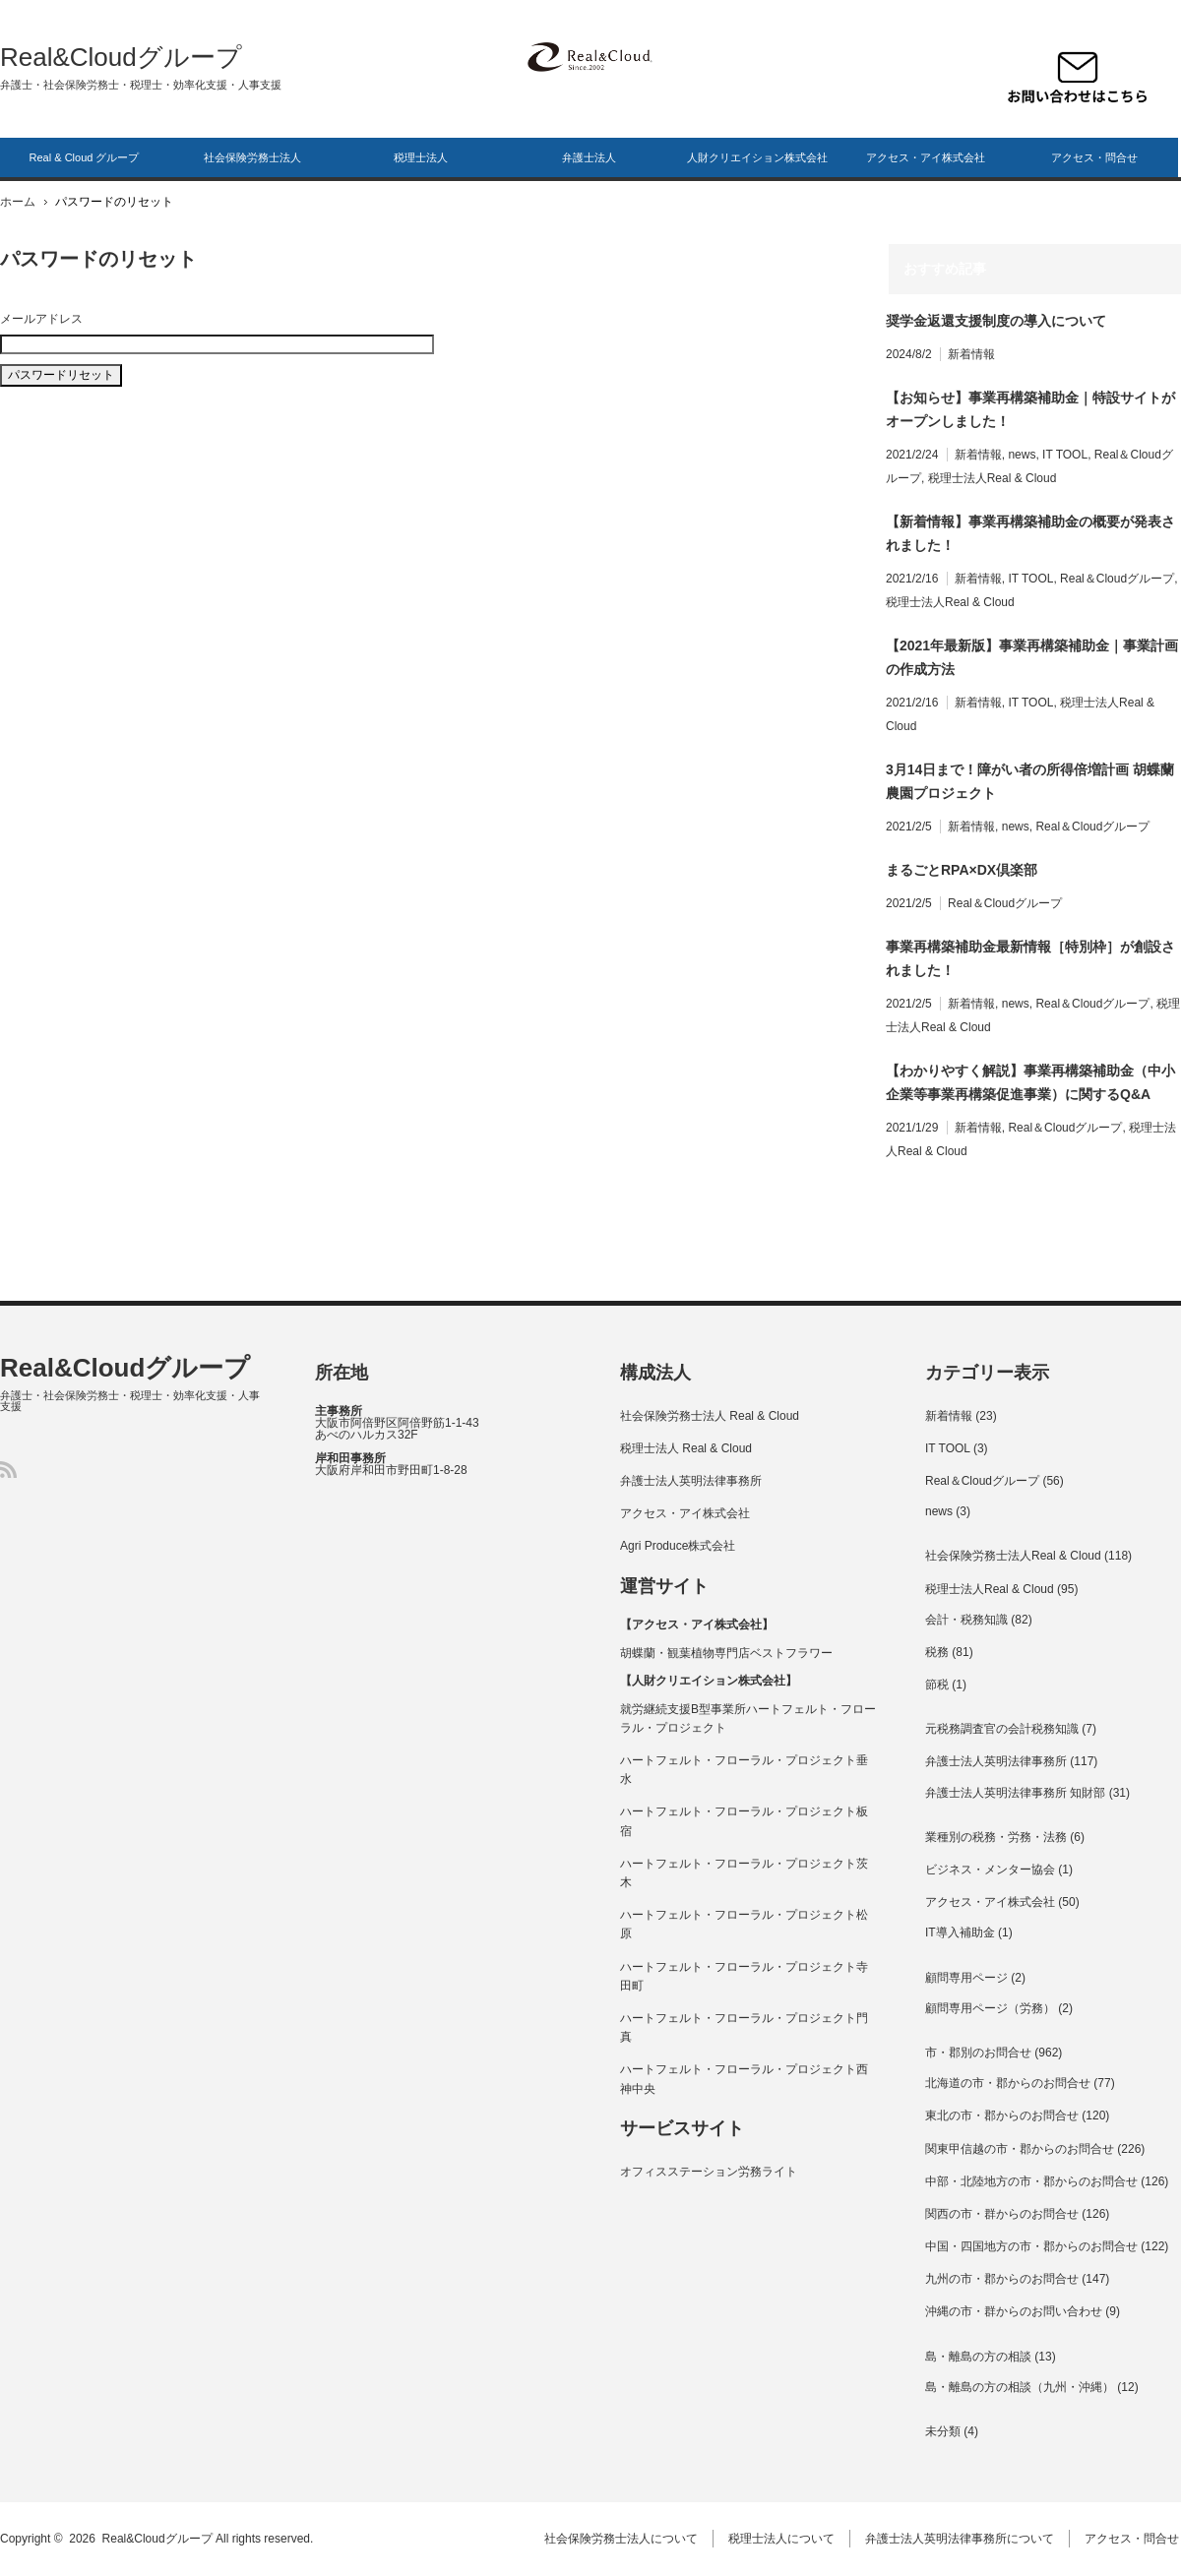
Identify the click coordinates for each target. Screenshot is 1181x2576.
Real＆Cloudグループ (1117, 578)
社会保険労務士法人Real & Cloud (1013, 1556)
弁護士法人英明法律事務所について (961, 2538)
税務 (937, 1652)
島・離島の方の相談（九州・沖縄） (1019, 2387)
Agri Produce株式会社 (677, 1546)
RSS (8, 1469)
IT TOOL (1065, 454)
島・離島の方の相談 (978, 2356)
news (1021, 454)
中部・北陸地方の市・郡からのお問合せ (1031, 2181)
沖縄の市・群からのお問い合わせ (1013, 2311)
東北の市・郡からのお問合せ (1002, 2115)
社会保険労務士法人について (623, 2538)
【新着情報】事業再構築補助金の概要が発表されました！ (1030, 533)
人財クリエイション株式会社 (757, 157)
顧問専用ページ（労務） (990, 2008)
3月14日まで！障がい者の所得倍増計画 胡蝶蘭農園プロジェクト (1030, 781)
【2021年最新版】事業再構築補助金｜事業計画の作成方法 (1032, 657)
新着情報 (971, 354)
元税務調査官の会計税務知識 (1002, 1729)
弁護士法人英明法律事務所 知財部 (1015, 1793)
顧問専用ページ (966, 1978)
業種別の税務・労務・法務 (996, 1837)
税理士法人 (421, 157)
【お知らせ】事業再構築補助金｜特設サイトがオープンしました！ (1030, 409)
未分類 (943, 2431)
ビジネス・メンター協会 (990, 1869)
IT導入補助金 (960, 1932)
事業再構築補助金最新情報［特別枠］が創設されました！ (1030, 958)
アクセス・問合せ (1094, 157)
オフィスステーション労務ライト (708, 2171)
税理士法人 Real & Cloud (686, 1448)
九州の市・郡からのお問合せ (1002, 2279)
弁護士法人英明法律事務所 (691, 1481)
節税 (937, 1684)
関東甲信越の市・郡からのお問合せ (1019, 2149)
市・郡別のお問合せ (978, 2052)
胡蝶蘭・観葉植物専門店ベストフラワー (726, 1653)
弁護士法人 (589, 157)
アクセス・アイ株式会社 (925, 157)
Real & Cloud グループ (85, 157)
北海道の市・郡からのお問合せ (1007, 2083)
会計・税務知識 (966, 1619)
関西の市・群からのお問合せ (1002, 2214)
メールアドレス (41, 319)
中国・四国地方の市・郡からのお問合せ (1031, 2246)
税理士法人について (783, 2538)
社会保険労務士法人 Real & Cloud (709, 1416)
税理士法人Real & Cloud (992, 478)
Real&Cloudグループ (121, 57)
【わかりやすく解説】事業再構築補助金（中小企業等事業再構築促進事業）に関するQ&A (1030, 1082)
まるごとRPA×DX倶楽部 (961, 870)
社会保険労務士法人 (252, 157)
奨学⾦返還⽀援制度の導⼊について (996, 321)
